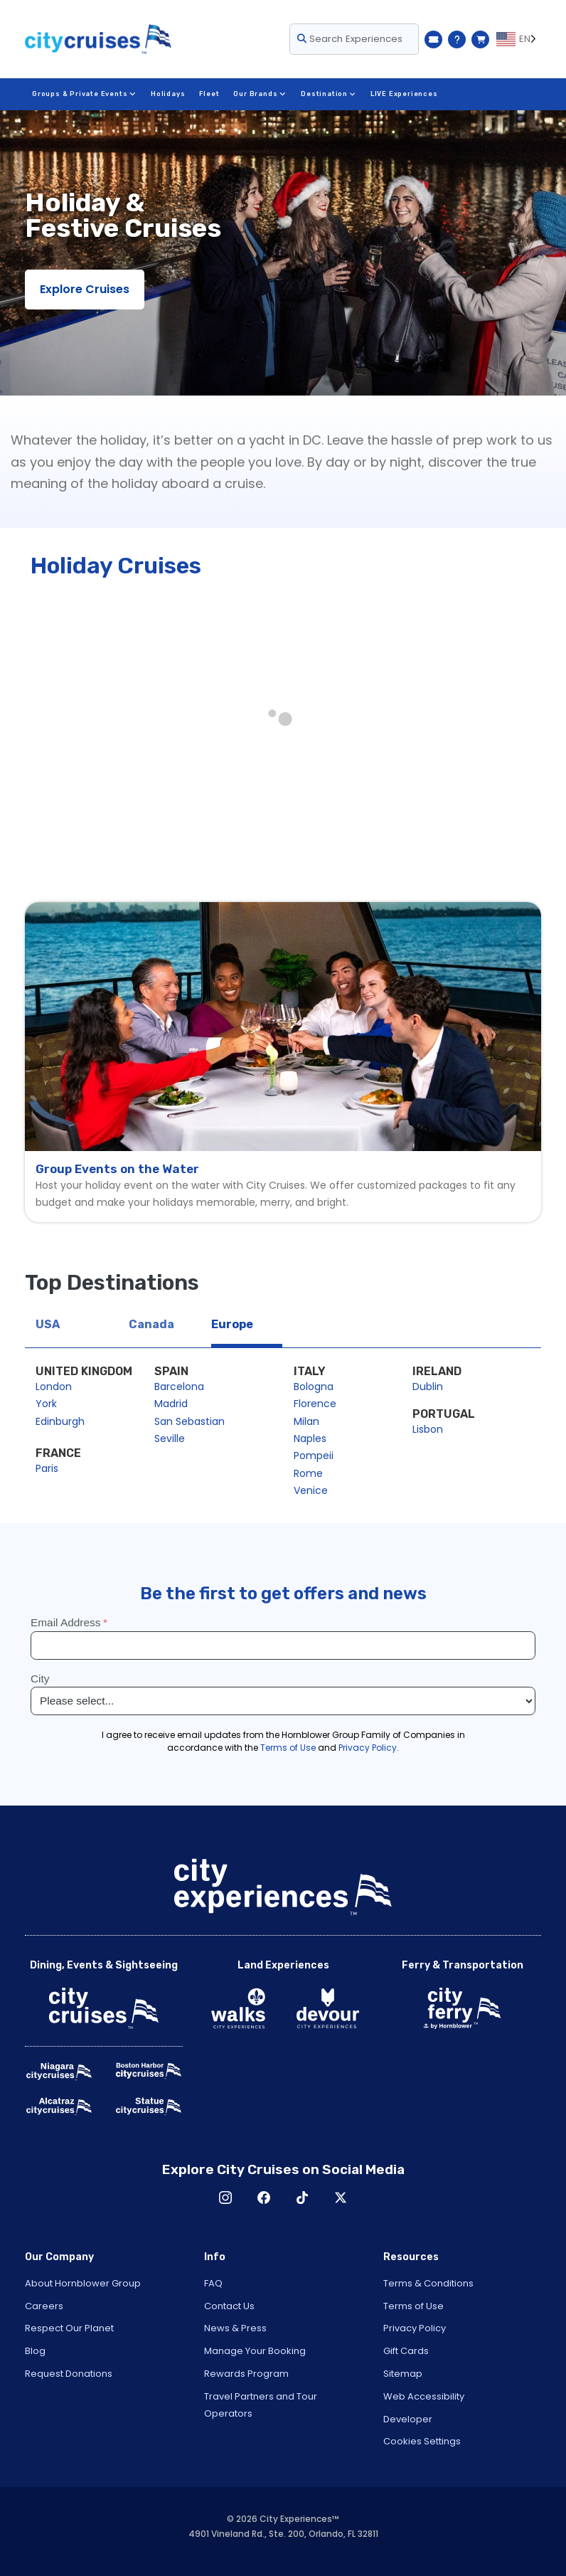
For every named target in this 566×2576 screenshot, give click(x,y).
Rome (308, 1473)
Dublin (427, 1386)
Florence (315, 1403)
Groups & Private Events (84, 93)
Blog (35, 2351)
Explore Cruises (84, 289)
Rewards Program (246, 2373)
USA (48, 1324)
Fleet (209, 93)
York (46, 1403)
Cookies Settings (422, 2441)
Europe (232, 1324)
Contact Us (229, 2306)
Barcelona (179, 1386)
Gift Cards (406, 2351)
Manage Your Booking (255, 2351)
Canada (151, 1324)
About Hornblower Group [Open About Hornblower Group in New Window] (83, 2283)
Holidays (167, 93)
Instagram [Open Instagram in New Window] (225, 2197)
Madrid (171, 1403)
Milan (306, 1421)
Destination (327, 93)
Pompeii (313, 1455)
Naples (310, 1438)
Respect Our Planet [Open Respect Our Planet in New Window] (69, 2328)
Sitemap (402, 2373)
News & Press (235, 2328)
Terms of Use (413, 2306)
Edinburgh (60, 1421)
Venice (311, 1490)
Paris (47, 1468)
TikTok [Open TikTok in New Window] (302, 2197)
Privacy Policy (414, 2328)
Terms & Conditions (428, 2283)
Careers (44, 2306)
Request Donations (68, 2373)
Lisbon (427, 1429)
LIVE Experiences (403, 93)
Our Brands (259, 93)
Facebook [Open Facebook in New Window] (263, 2197)
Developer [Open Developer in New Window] (407, 2419)
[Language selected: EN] (518, 39)
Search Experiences (349, 39)
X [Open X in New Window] (340, 2197)
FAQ (213, 2283)
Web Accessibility (423, 2396)
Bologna (313, 1386)
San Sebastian (189, 1421)
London (54, 1386)
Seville (169, 1438)
